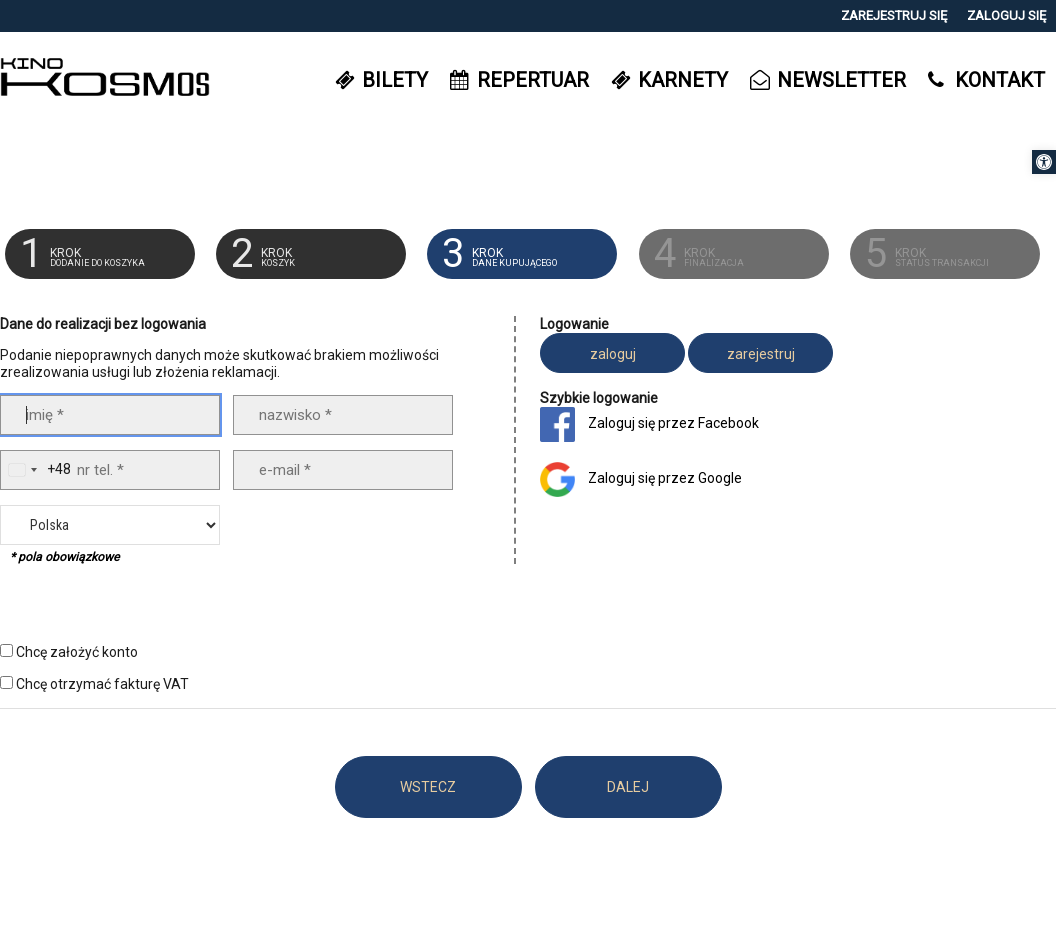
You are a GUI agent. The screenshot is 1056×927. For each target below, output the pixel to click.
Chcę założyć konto (77, 652)
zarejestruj (761, 354)
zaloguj (613, 354)
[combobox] (36, 470)
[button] (1044, 162)
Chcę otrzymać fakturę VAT (102, 684)
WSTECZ (428, 787)
